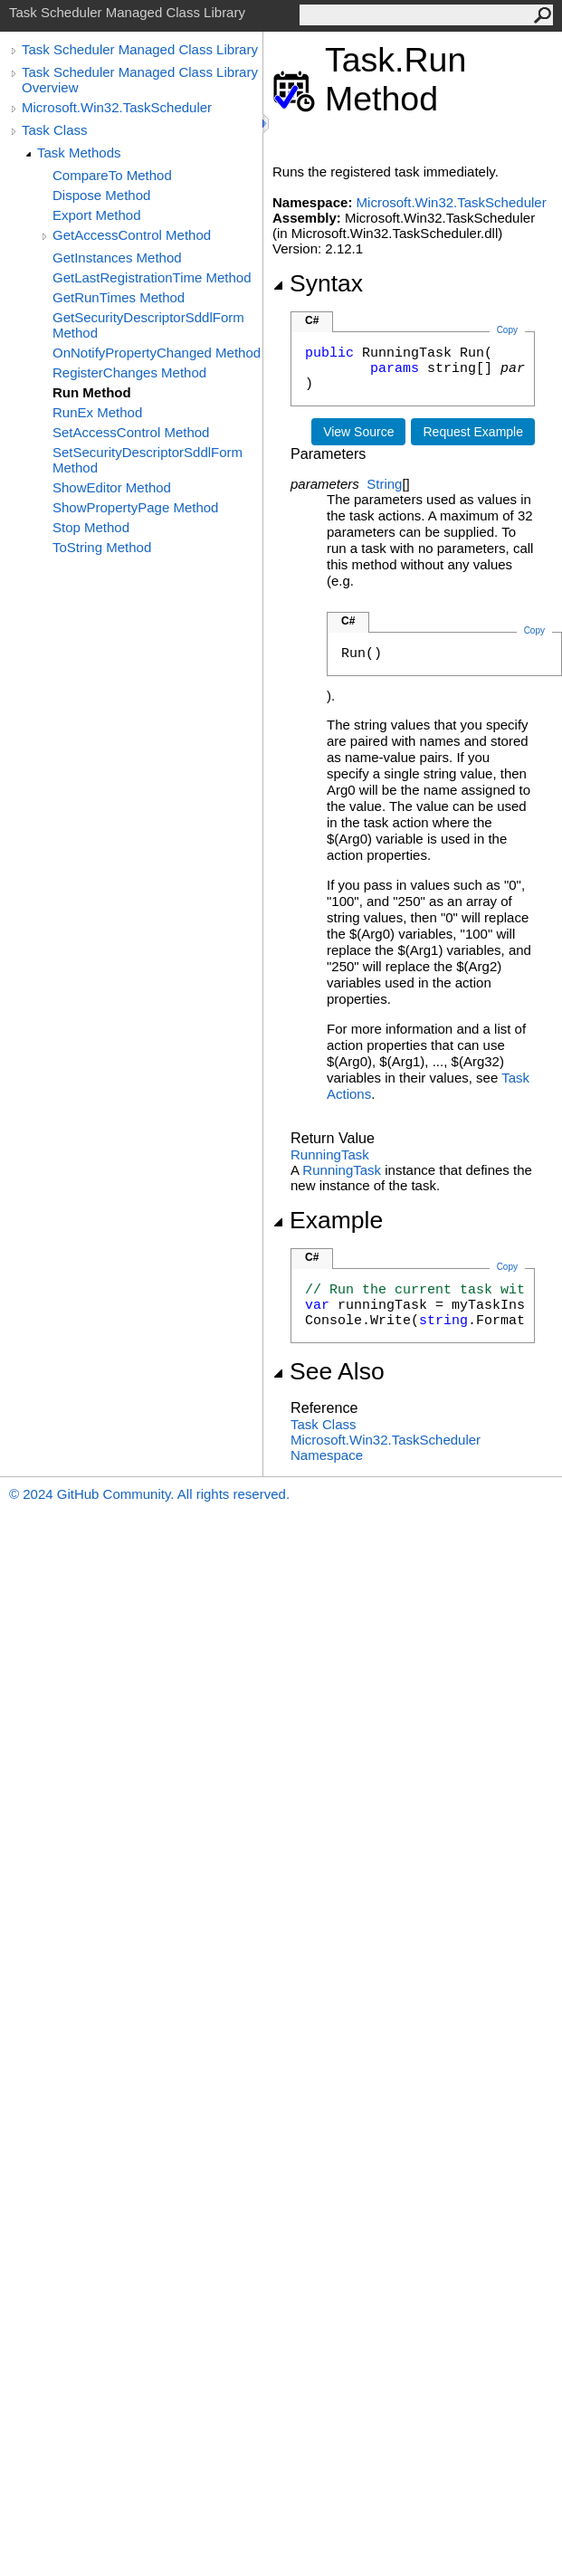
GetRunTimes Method (118, 297)
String (384, 483)
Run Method (91, 392)
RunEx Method (97, 412)
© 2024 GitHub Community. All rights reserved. (149, 1494)
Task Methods (79, 152)
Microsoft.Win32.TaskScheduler (117, 107)
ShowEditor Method (111, 487)
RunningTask (330, 1154)
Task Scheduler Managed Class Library (140, 49)
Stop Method (90, 527)
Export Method (96, 215)
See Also (328, 1371)
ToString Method (101, 547)
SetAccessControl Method (130, 432)
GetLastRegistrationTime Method (152, 277)
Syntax (317, 283)
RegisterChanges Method (129, 372)
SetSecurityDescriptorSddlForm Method (147, 459)
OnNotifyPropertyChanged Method (156, 352)
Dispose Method (101, 195)
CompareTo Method (112, 175)
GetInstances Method (117, 257)
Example (327, 1220)
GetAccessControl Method (131, 235)
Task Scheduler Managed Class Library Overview (140, 79)
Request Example (473, 432)
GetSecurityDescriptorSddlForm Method (148, 325)
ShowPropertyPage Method (135, 507)
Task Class (55, 130)
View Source (358, 432)
